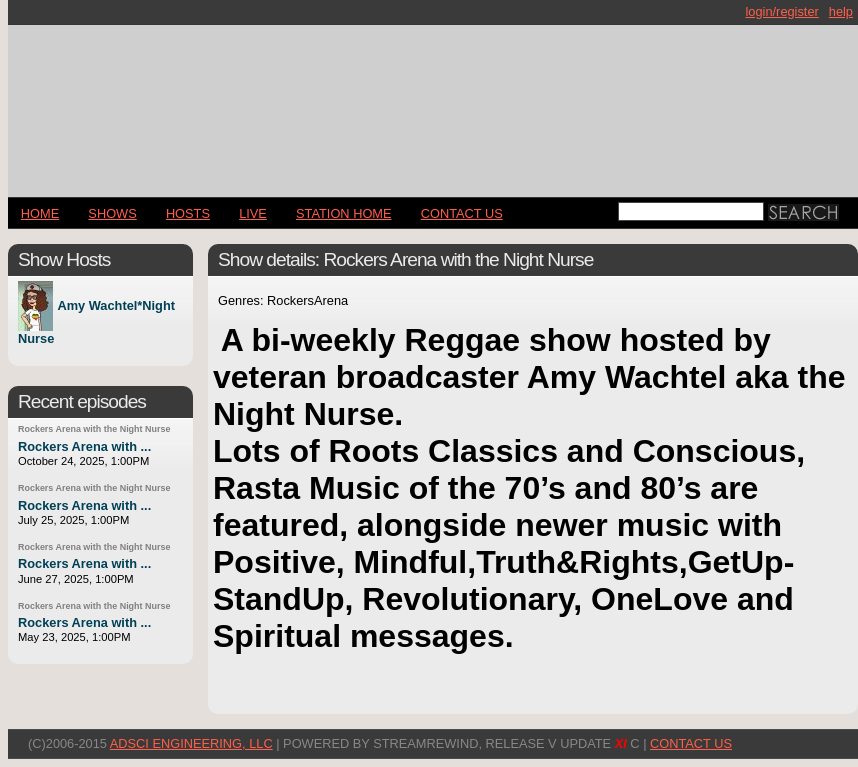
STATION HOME (344, 213)
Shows (112, 213)
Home (40, 213)
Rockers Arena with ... (84, 446)
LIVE (253, 213)
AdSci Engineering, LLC (191, 743)
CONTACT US (462, 213)
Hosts (188, 213)
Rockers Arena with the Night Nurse (94, 429)
